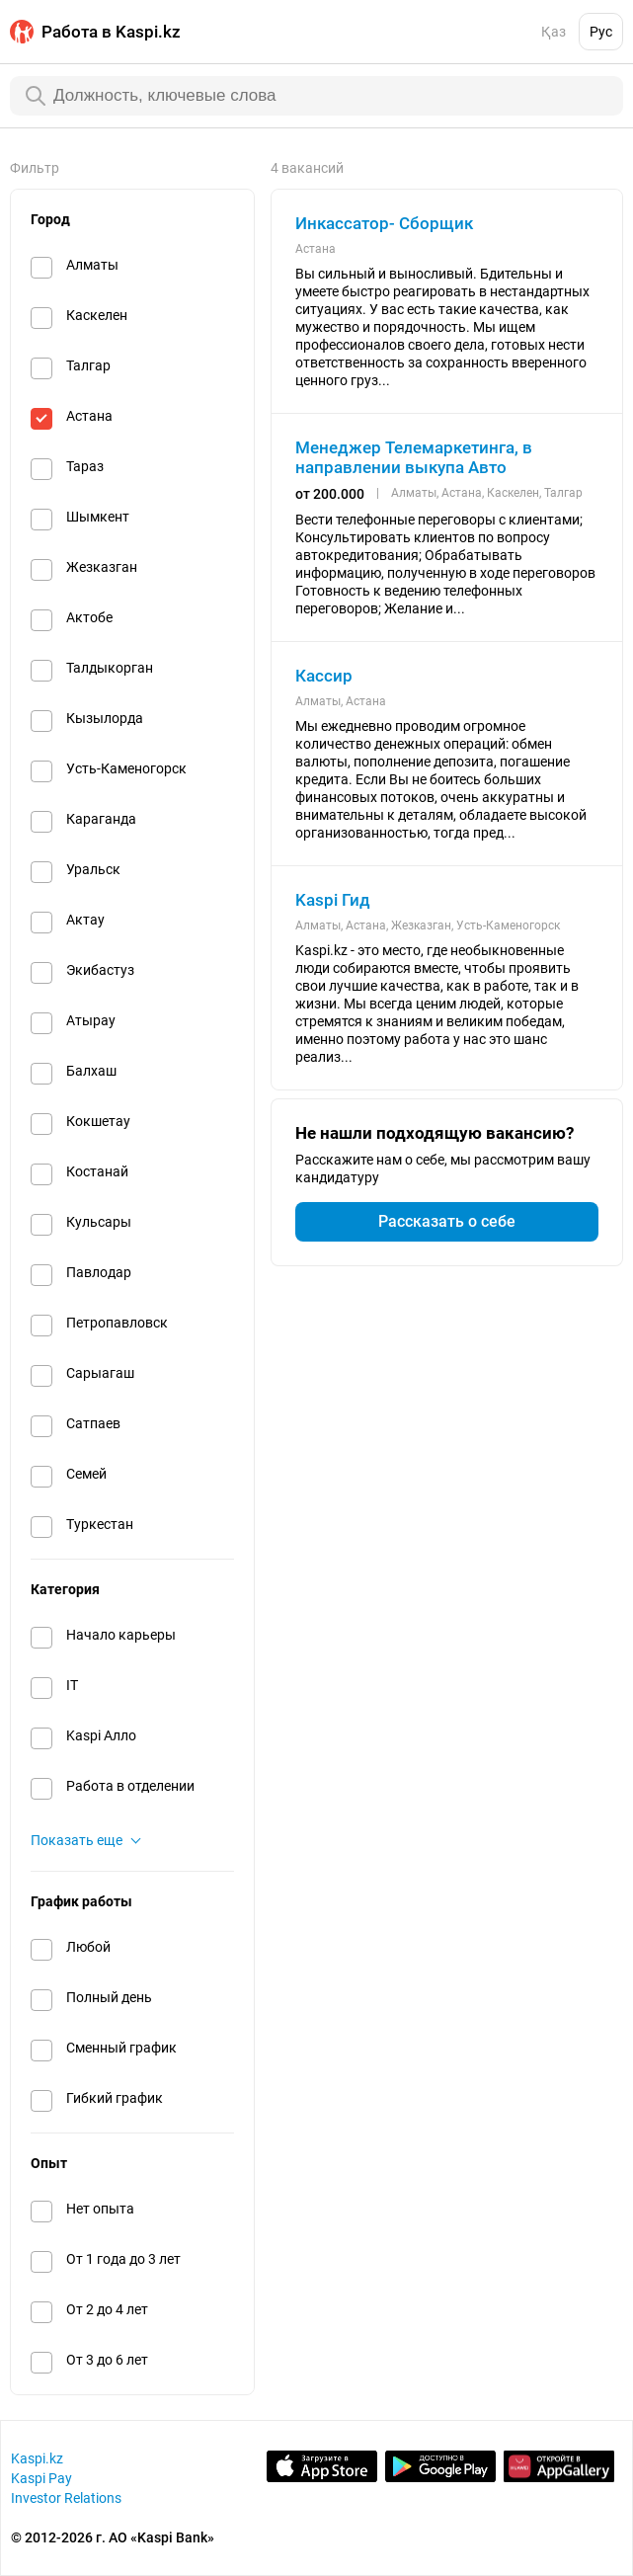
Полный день (109, 1997)
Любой (88, 1947)
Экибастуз (100, 970)
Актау (85, 919)
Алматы (92, 265)
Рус (601, 32)
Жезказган (101, 567)
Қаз (553, 32)
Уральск (93, 869)
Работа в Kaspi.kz (111, 31)
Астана (89, 416)
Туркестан (99, 1524)
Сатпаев (93, 1423)
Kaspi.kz (37, 2458)
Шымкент (97, 516)
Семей (86, 1474)
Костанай (97, 1171)
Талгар (88, 365)
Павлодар (98, 1272)
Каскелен (96, 315)
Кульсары (98, 1222)
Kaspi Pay (41, 2478)
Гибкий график (114, 2098)
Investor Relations (66, 2498)
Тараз (85, 466)
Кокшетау (98, 1121)
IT (72, 1685)
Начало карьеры (121, 1635)
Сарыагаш (100, 1373)
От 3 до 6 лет (107, 2360)
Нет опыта (100, 2208)
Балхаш (91, 1071)
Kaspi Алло (101, 1735)
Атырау (91, 1020)
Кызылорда (104, 718)
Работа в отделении (130, 1786)
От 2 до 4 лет (107, 2309)
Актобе (89, 617)
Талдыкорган (109, 668)
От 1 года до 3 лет (123, 2259)
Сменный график (121, 2047)
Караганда (101, 819)
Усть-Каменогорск (126, 768)
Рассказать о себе (446, 1221)
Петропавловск (117, 1322)
